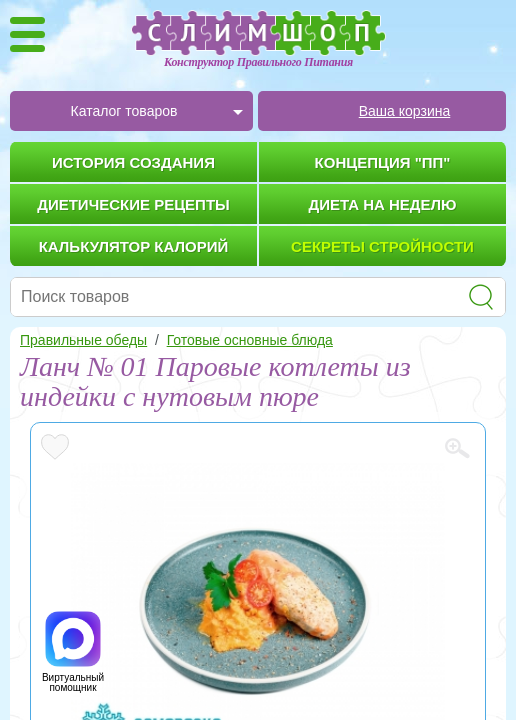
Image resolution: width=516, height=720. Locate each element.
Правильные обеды (83, 340)
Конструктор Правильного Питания (258, 62)
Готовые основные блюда (250, 340)
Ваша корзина (405, 111)
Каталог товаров (124, 111)
